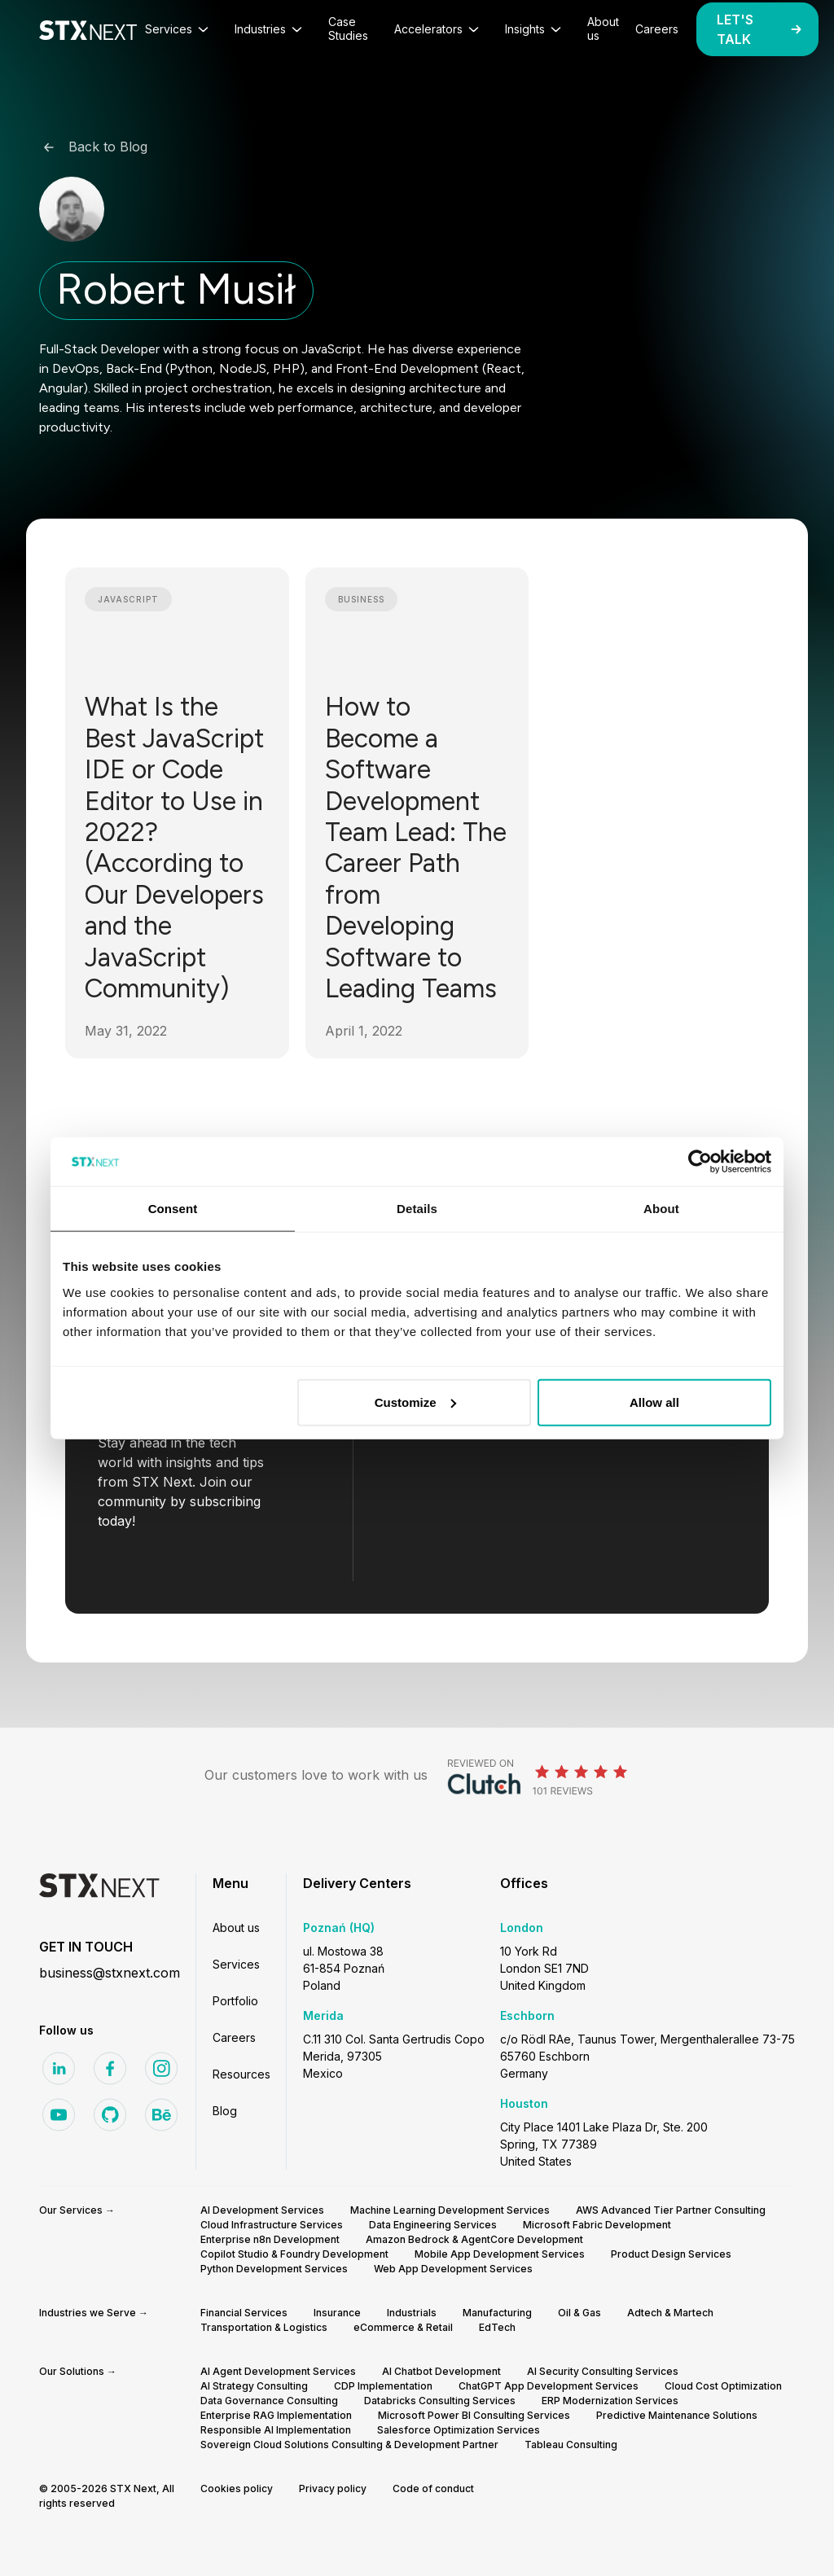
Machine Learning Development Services (450, 2210)
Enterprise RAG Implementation (276, 2415)
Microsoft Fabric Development (597, 2225)
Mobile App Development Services (500, 2254)
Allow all (654, 1401)
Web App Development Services (453, 2269)
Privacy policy (333, 2488)
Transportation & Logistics (263, 2327)
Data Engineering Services (433, 2225)
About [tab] (661, 1209)
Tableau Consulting (571, 2444)
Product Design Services (671, 2254)
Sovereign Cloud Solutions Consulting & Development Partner (349, 2444)
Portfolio (235, 2001)
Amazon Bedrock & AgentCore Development (474, 2239)
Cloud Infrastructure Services (271, 2225)
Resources (241, 2074)
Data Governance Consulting (269, 2400)
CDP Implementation (383, 2386)
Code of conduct (433, 2488)
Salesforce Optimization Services (458, 2430)
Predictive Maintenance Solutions (676, 2415)
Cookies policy (236, 2488)
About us (236, 1927)
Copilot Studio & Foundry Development (294, 2254)
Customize (415, 1401)
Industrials (412, 2313)
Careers (234, 2037)
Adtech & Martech (670, 2313)
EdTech (497, 2327)
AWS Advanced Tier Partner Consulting (671, 2210)
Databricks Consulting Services (440, 2400)
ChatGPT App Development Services (549, 2386)
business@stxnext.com (109, 1973)
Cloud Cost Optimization (723, 2386)
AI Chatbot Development (441, 2371)
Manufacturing (497, 2313)
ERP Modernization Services (610, 2400)
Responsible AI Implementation (275, 2430)
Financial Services (244, 2313)
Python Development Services (274, 2269)
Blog (225, 2111)
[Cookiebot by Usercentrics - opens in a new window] (700, 1162)
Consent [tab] (173, 1209)
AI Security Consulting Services (602, 2371)
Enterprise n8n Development (270, 2239)
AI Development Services (262, 2210)
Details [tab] (417, 1209)
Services (236, 1964)
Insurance (337, 2313)
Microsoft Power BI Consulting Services (474, 2415)
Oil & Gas (579, 2313)
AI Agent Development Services (278, 2371)
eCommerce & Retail (403, 2327)
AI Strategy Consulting (254, 2386)
